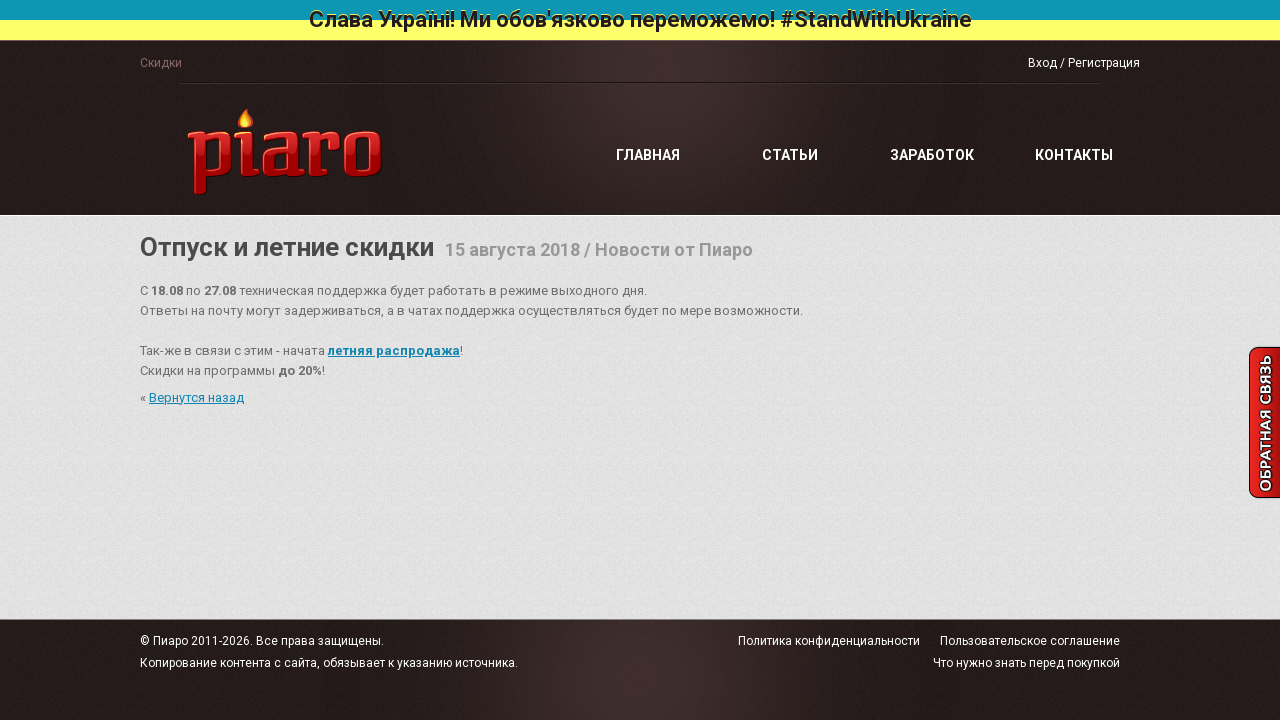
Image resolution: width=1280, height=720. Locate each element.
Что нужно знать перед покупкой (1026, 663)
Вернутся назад (196, 397)
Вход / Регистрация (1084, 63)
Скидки (161, 63)
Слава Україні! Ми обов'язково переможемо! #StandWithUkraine (640, 19)
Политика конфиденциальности (829, 641)
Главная (648, 155)
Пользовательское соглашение (1030, 641)
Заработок (932, 155)
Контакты (1074, 155)
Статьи (790, 155)
